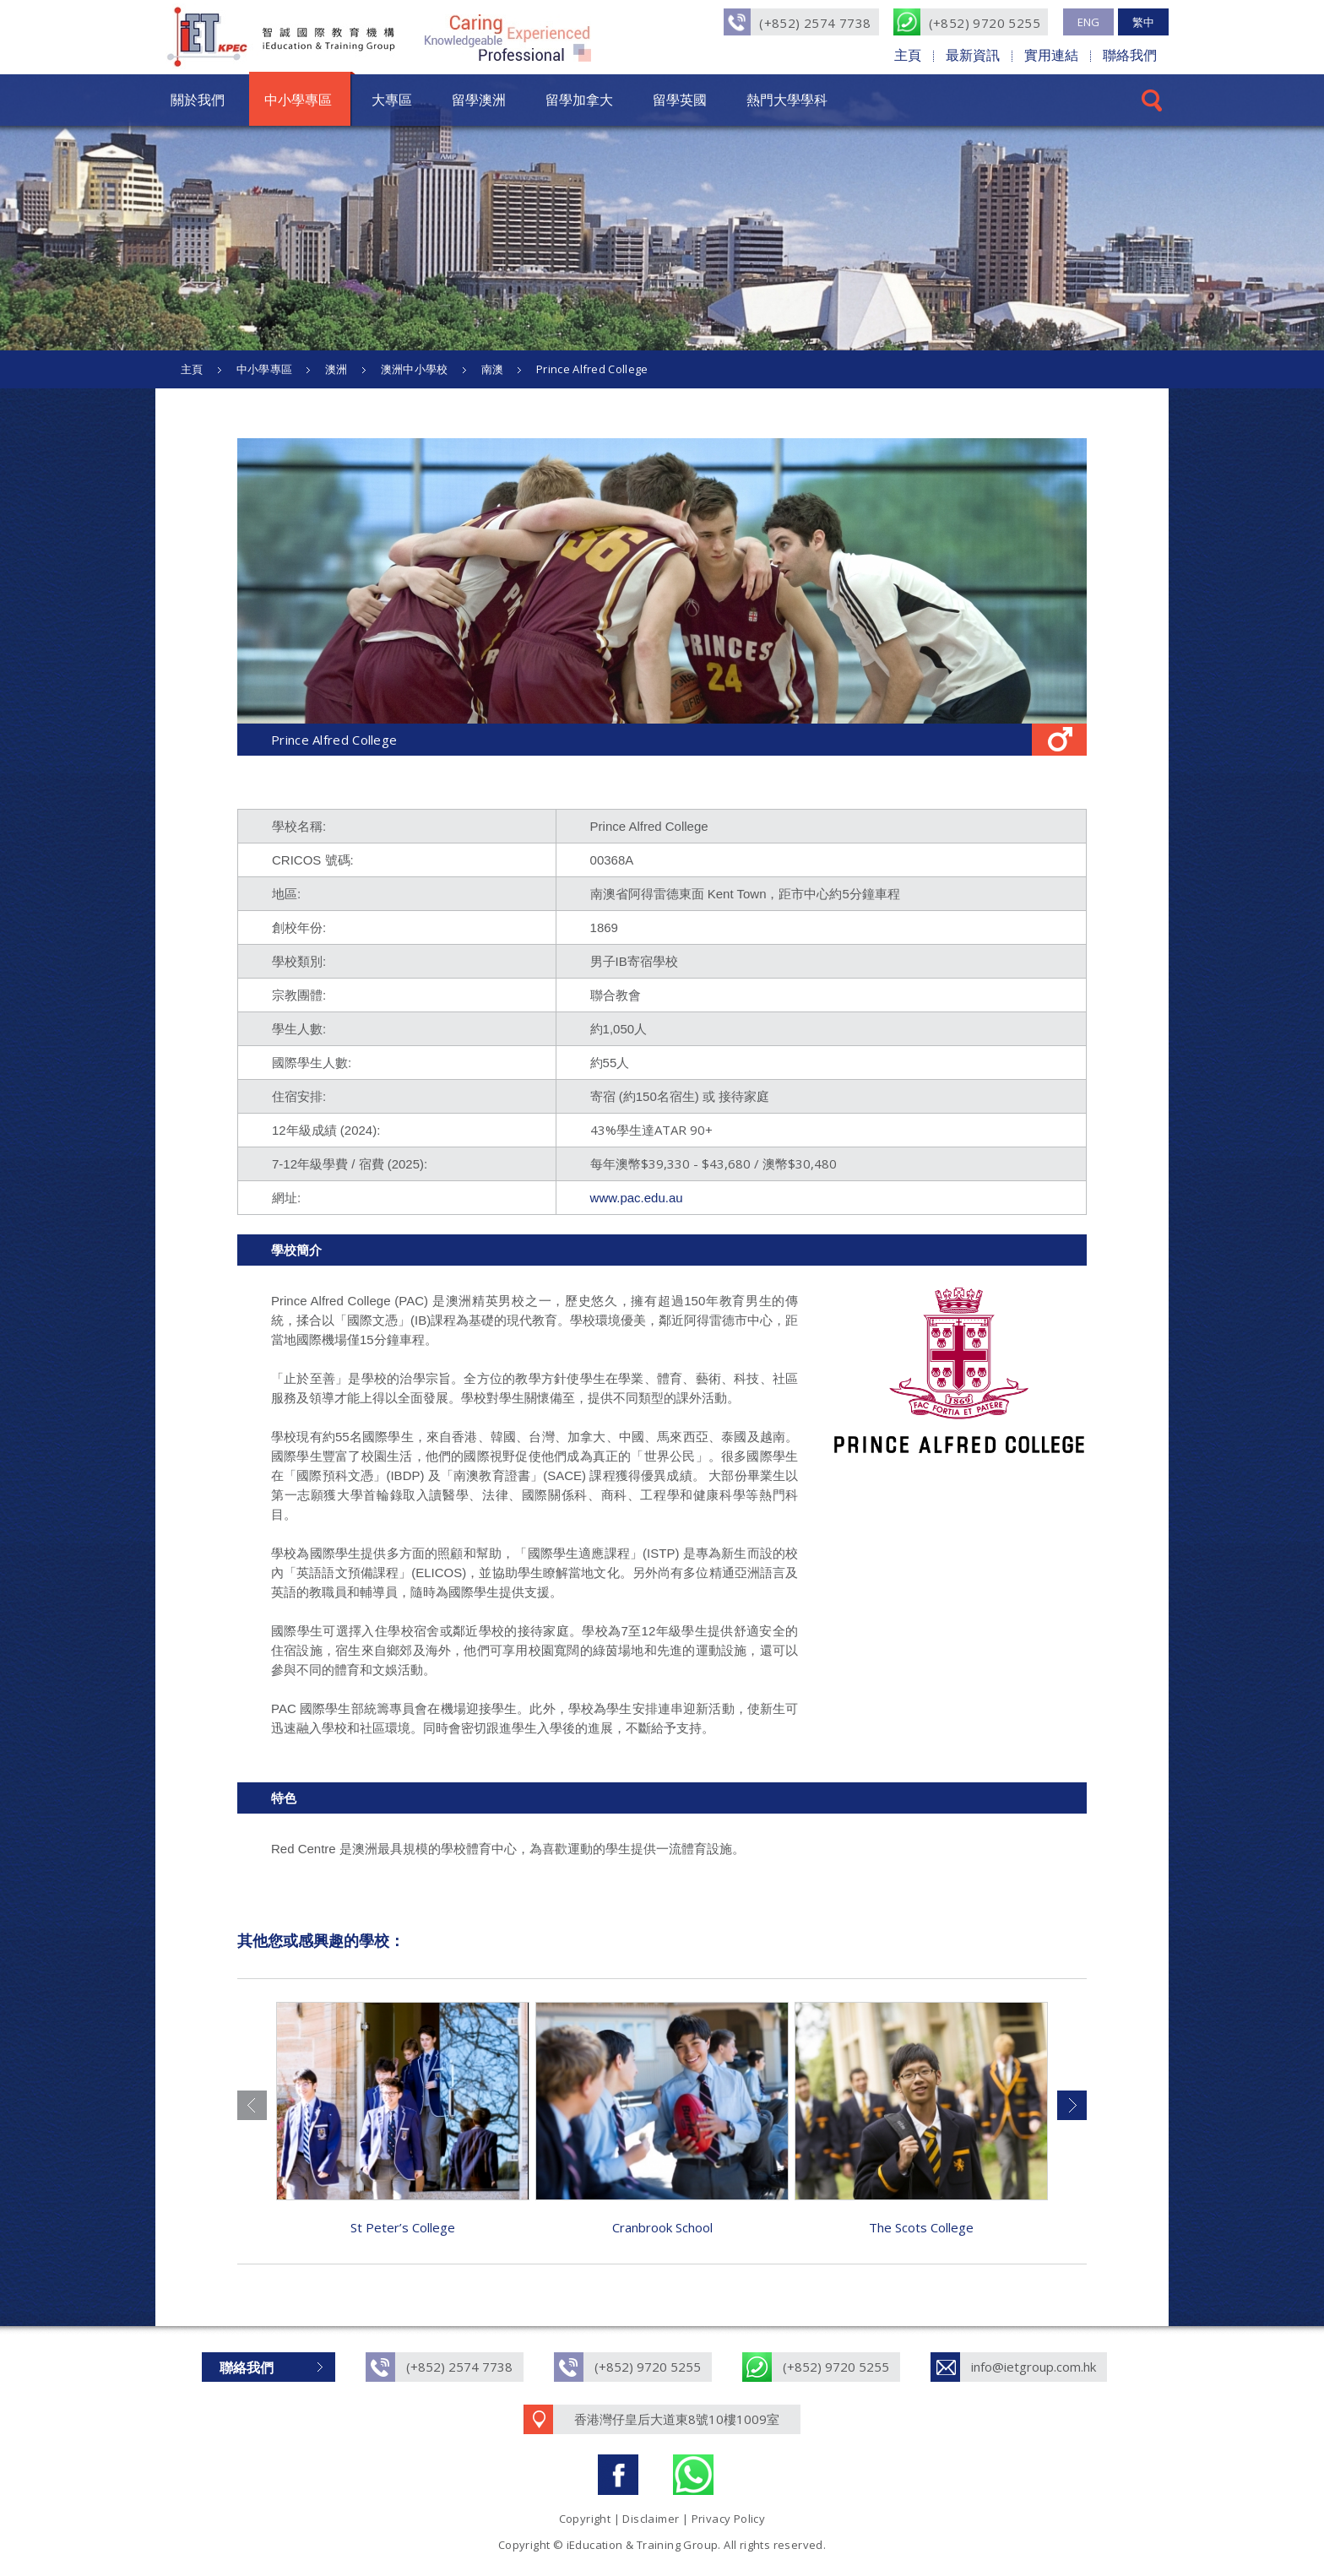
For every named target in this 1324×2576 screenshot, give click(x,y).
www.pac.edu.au (636, 1197)
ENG (1088, 22)
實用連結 (1051, 55)
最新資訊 (973, 55)
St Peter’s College (402, 2227)
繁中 (1143, 22)
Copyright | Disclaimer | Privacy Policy (662, 2518)
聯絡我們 (1130, 55)
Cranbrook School (662, 2227)
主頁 (907, 55)
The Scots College (921, 2227)
